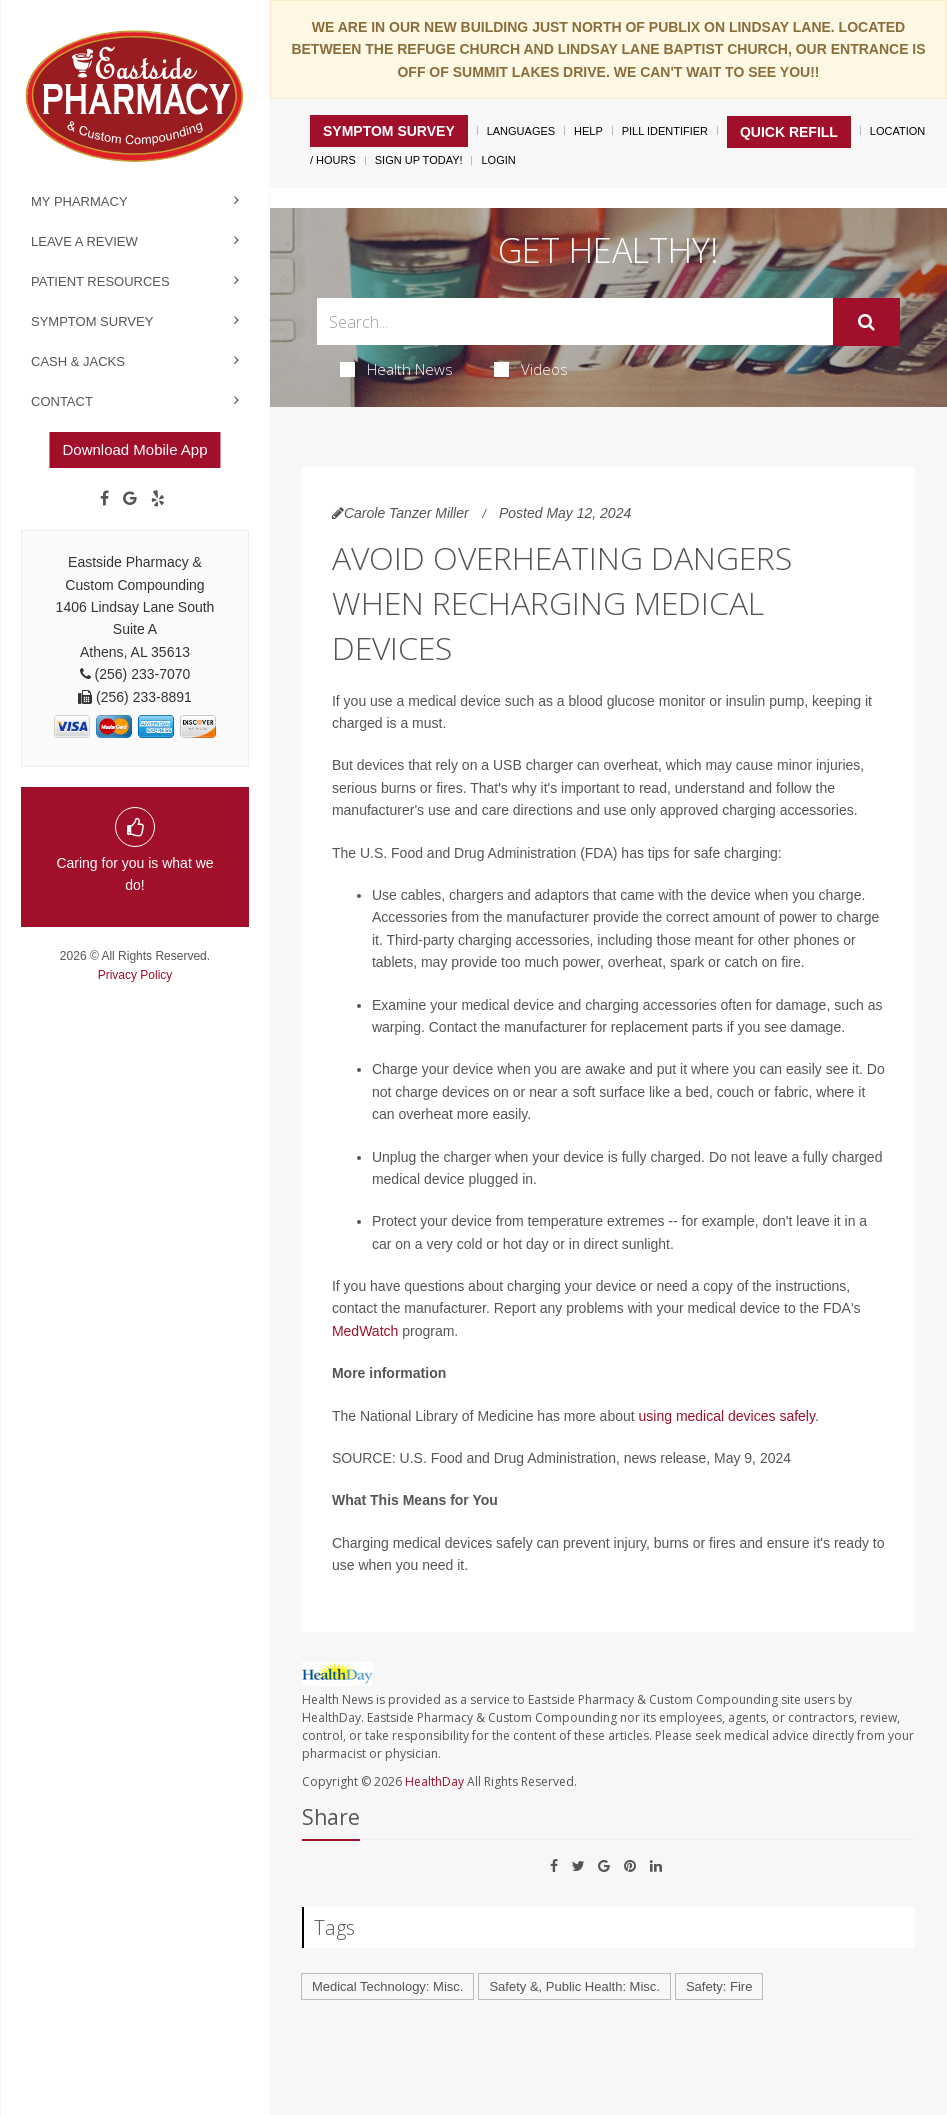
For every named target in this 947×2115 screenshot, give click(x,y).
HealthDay (434, 1781)
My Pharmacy (79, 201)
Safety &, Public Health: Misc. (574, 1986)
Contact (62, 401)
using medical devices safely (727, 1416)
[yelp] (158, 499)
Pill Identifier (665, 131)
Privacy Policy (135, 975)
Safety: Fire (719, 1986)
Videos (531, 369)
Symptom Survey (92, 321)
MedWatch (365, 1331)
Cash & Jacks (78, 361)
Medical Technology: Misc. (388, 1986)
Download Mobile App (134, 449)
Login (498, 160)
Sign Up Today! (419, 160)
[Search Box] (575, 321)
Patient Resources (100, 281)
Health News (396, 369)
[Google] (130, 499)
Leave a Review (84, 241)
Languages (521, 131)
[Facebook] (104, 499)
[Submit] (866, 322)
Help (588, 131)
